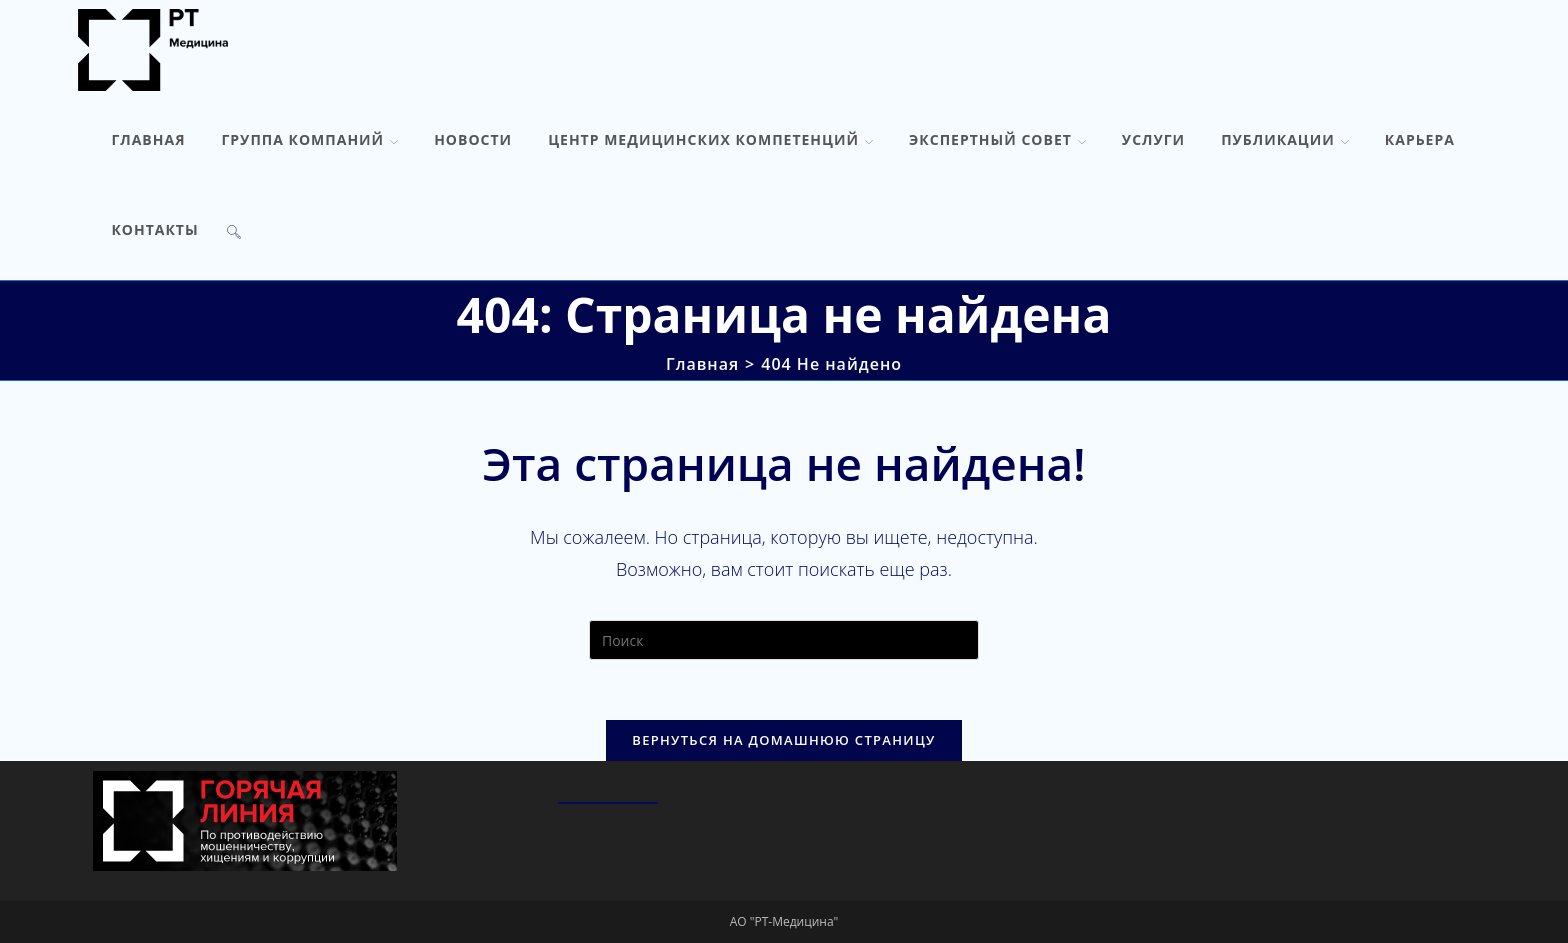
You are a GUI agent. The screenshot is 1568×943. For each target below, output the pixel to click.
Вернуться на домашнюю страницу (783, 740)
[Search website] (234, 230)
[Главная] (702, 364)
